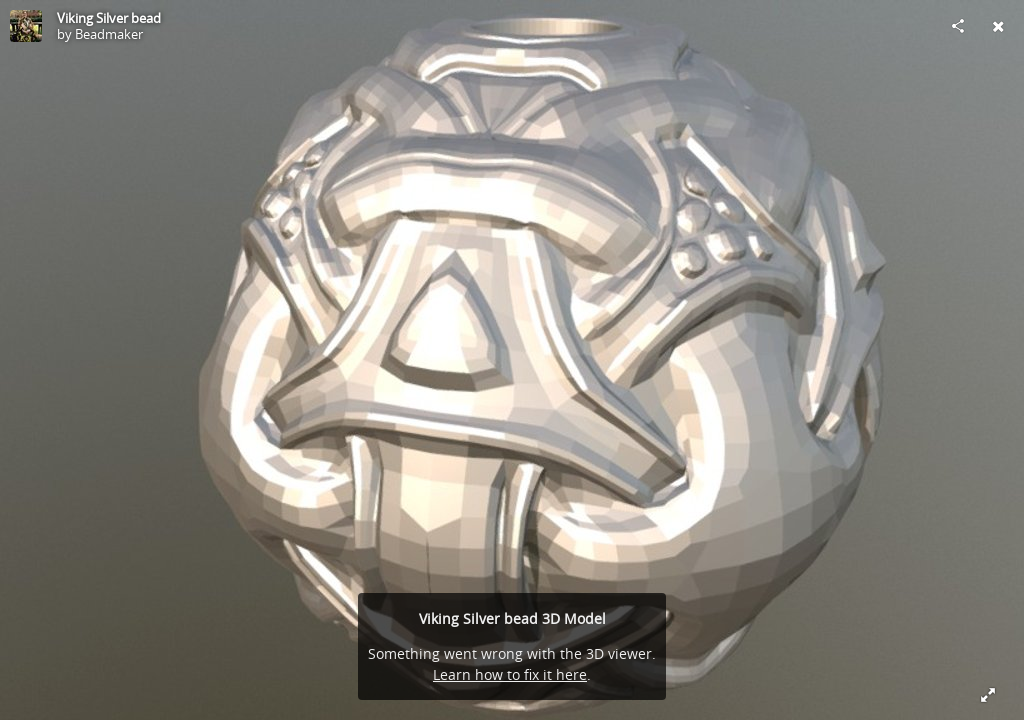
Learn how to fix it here (510, 674)
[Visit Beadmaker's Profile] (26, 26)
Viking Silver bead (109, 18)
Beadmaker (109, 34)
